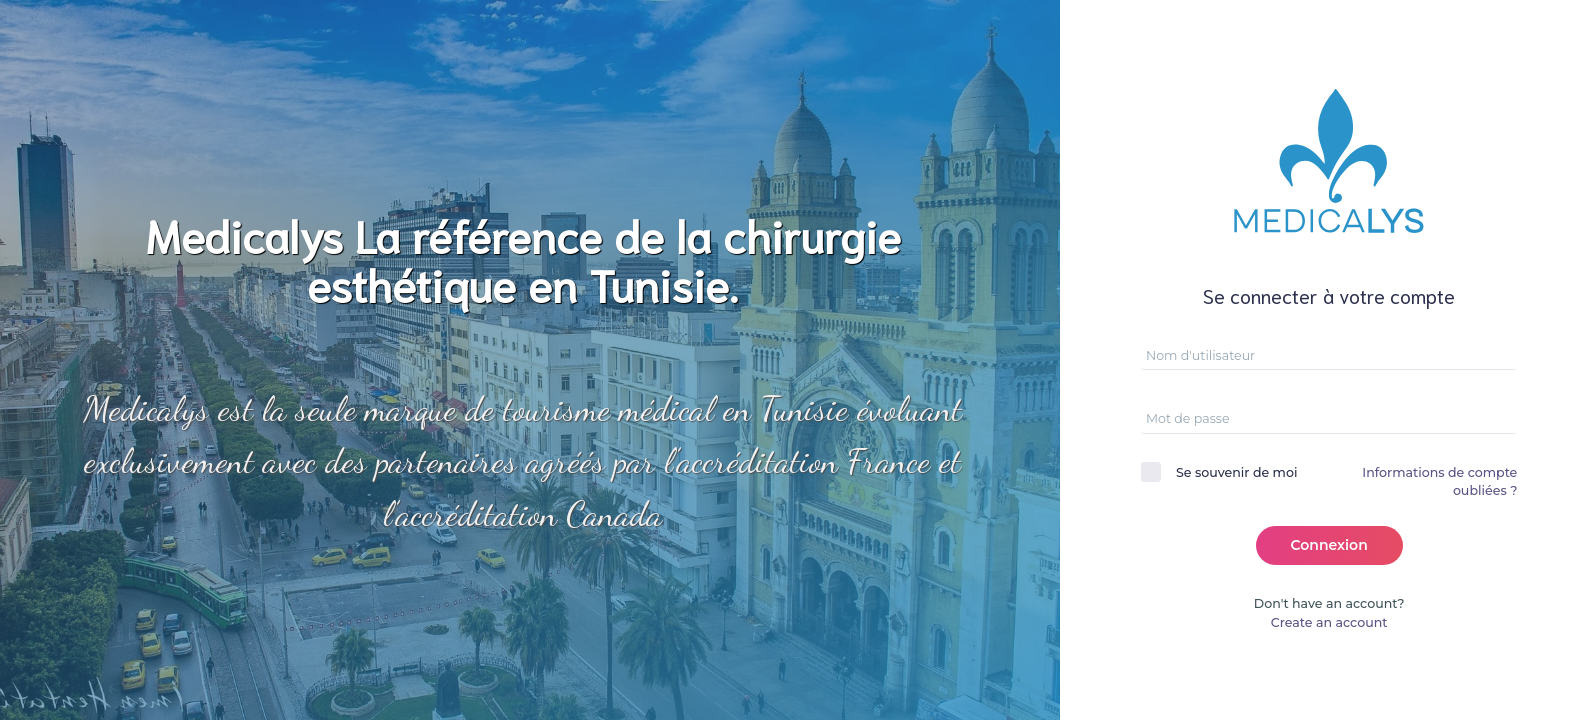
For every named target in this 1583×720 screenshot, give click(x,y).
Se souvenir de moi (1236, 472)
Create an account (1329, 622)
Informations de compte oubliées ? (1439, 482)
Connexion (1329, 545)
